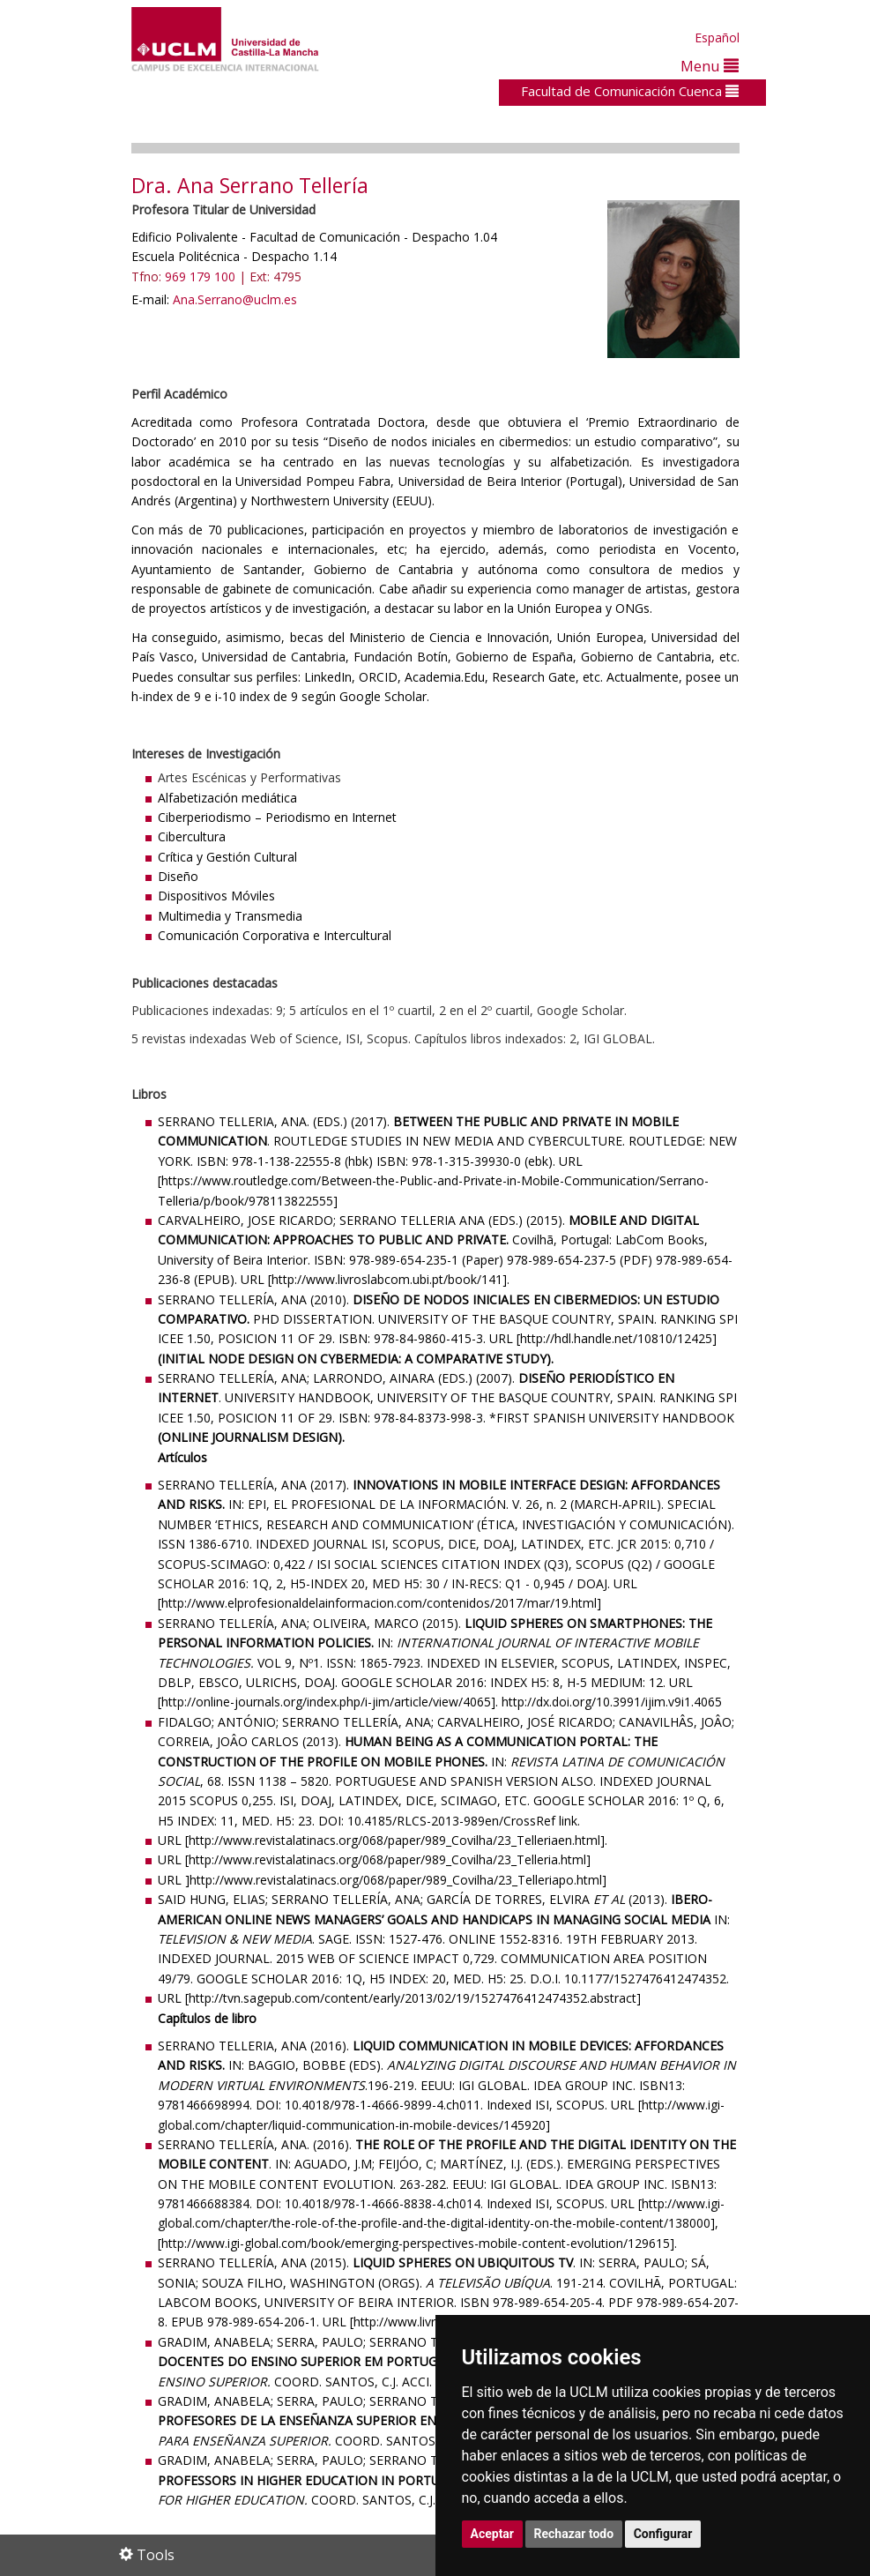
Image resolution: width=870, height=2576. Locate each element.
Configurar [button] (663, 2534)
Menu (709, 66)
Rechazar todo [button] (574, 2534)
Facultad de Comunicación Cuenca (630, 91)
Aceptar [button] (493, 2534)
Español (717, 37)
